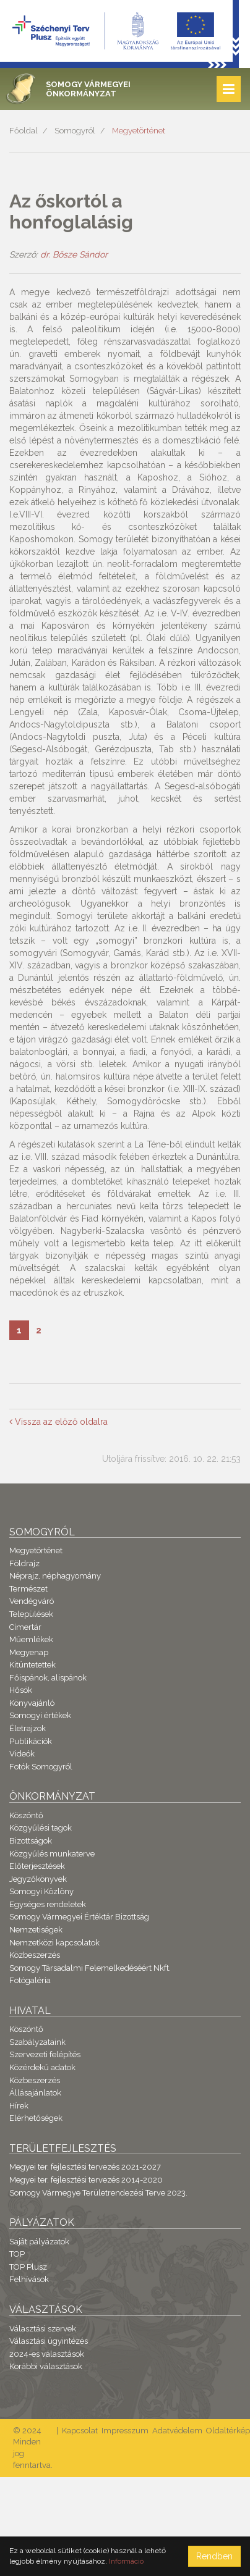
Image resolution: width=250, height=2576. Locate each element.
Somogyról (74, 130)
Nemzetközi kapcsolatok (54, 1942)
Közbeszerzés (34, 1955)
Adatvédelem (177, 2430)
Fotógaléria (30, 1980)
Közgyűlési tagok (40, 1827)
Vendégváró (31, 1601)
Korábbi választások (45, 2366)
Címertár (25, 1627)
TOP (17, 2254)
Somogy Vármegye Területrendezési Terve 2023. (98, 2192)
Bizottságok (30, 1840)
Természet (28, 1588)
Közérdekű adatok (42, 2067)
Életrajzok (27, 1728)
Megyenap (28, 1652)
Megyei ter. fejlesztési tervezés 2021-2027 (85, 2166)
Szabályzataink (37, 2042)
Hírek (18, 2105)
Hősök (20, 1690)
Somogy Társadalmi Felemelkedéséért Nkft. (90, 1968)
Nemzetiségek (35, 1929)
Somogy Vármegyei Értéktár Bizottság (79, 1916)
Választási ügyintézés (48, 2341)
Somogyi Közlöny (41, 1891)
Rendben (214, 2556)
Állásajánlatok (35, 2092)
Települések (31, 1614)
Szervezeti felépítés (44, 2054)
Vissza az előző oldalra (58, 1422)
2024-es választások (46, 2354)
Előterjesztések (37, 1866)
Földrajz (24, 1563)
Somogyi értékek (40, 1715)
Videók (22, 1753)
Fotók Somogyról (40, 1766)
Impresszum (125, 2430)
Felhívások (29, 2279)
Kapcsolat (80, 2430)
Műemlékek (31, 1639)
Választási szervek (42, 2328)
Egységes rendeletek (47, 1904)
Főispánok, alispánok (48, 1677)
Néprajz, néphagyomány (55, 1575)
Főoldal (23, 130)
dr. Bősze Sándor (74, 254)
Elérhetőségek (35, 2118)
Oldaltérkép (228, 2430)
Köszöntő (26, 1815)
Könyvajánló (31, 1703)
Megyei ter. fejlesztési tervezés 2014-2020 (86, 2179)
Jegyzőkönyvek (38, 1879)
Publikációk (30, 1741)
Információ (126, 2561)
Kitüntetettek (32, 1664)
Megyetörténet (138, 130)
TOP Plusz (28, 2267)
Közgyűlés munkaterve (52, 1853)
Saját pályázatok (39, 2241)
